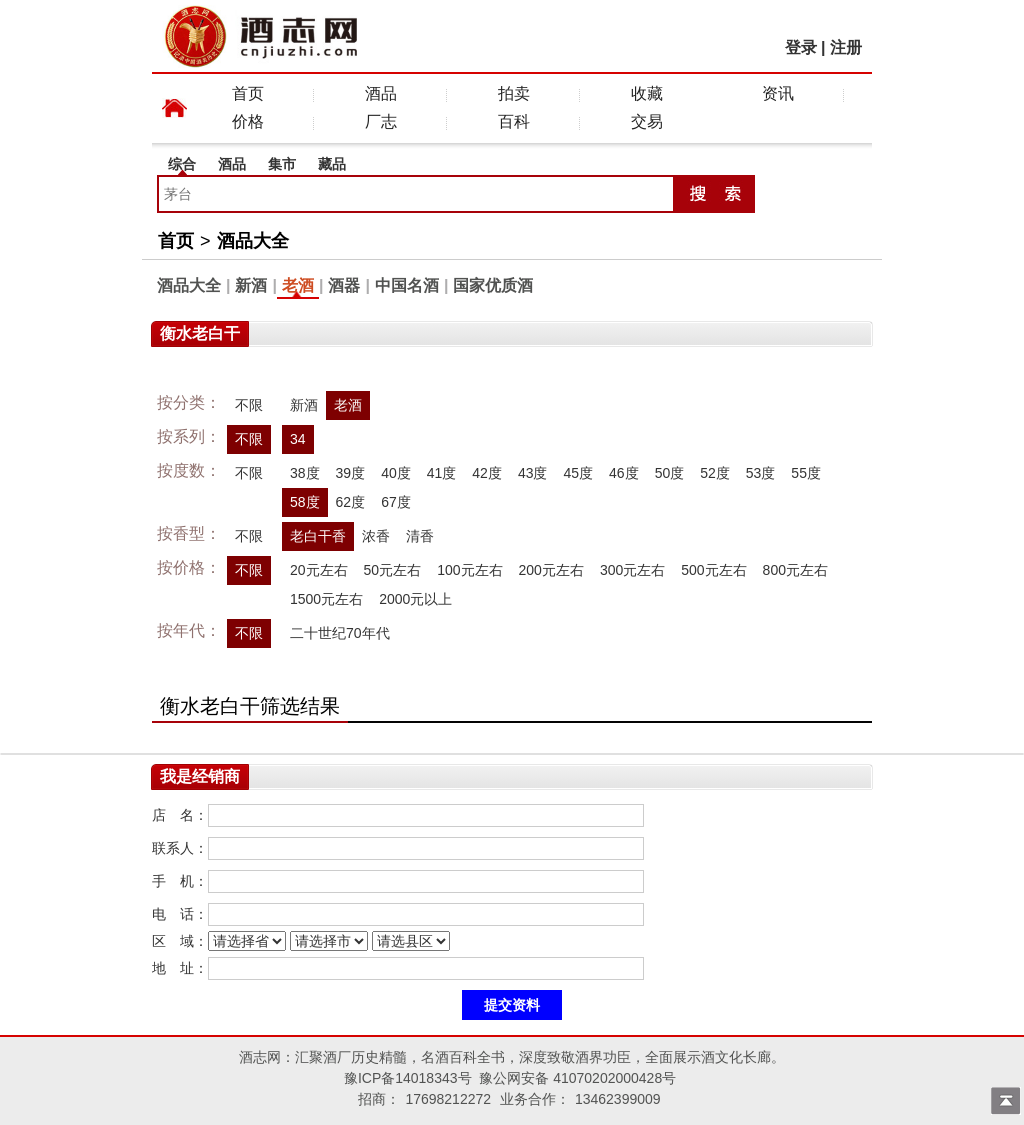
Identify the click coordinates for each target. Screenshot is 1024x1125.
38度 (305, 473)
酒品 (381, 93)
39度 (351, 473)
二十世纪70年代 (340, 633)
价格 (248, 121)
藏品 (332, 164)
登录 (801, 47)
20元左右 (319, 570)
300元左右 (632, 570)
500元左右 (713, 570)
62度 (351, 502)
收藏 (647, 93)
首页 (248, 93)
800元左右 (795, 570)
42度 (487, 473)
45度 (578, 473)
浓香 (376, 536)
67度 (396, 502)
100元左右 (469, 570)
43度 (533, 473)
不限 (249, 405)
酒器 (344, 285)
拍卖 (514, 93)
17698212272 (448, 1099)
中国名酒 (407, 285)
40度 (396, 473)
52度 (715, 473)
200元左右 (551, 570)
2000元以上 (415, 599)
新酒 (251, 285)
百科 (514, 121)
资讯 (778, 93)
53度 (761, 473)
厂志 (381, 121)
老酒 (298, 285)
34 (298, 439)
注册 (846, 47)
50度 (670, 473)
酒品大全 (253, 241)
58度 (305, 502)
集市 (282, 164)
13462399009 (618, 1099)
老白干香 (318, 536)
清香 (420, 536)
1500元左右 (326, 599)
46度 (624, 473)
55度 (806, 473)
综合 (182, 164)
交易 (647, 121)
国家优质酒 (493, 285)
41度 (442, 473)
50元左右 (393, 570)
